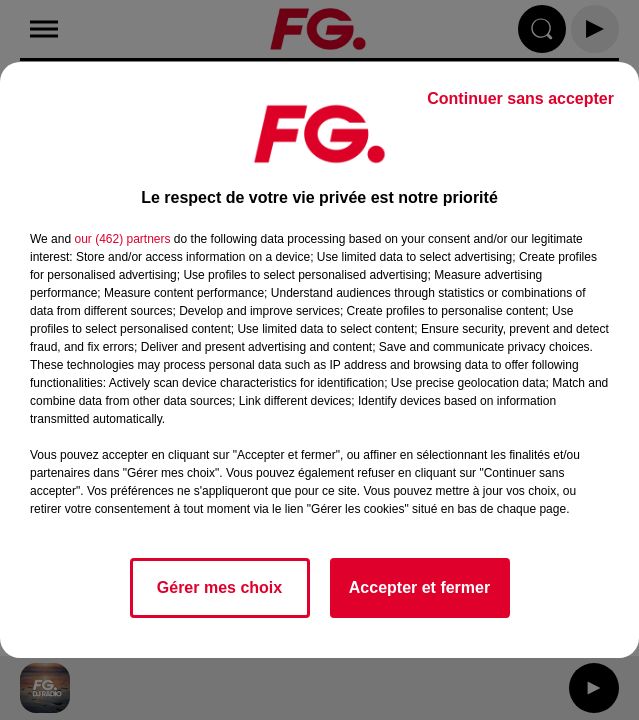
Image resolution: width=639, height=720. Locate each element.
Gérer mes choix (219, 587)
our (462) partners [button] (122, 239)
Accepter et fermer (419, 587)
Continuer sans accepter (520, 98)
